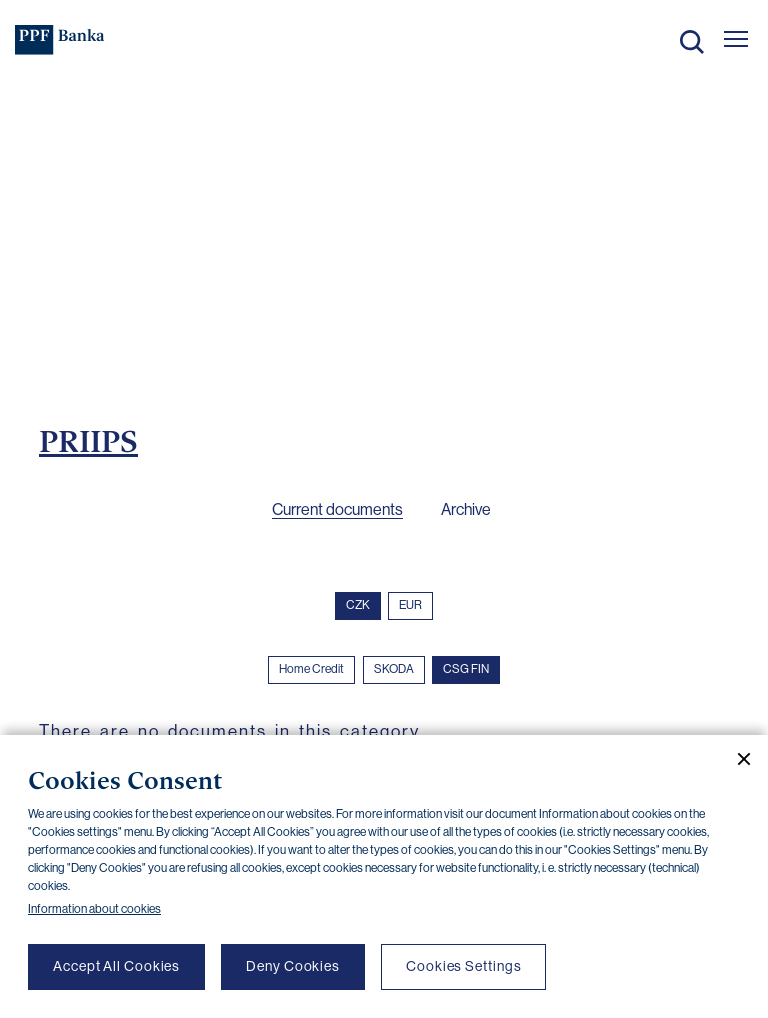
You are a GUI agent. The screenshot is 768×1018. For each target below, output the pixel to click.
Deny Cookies (293, 966)
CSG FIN (466, 669)
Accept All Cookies (116, 966)
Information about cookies (94, 909)
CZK (358, 605)
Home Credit (311, 669)
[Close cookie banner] (736, 759)
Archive (466, 509)
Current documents (337, 509)
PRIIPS (88, 441)
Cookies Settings (463, 966)
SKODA (394, 669)
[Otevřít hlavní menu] (736, 39)
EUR (410, 605)
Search (692, 42)
